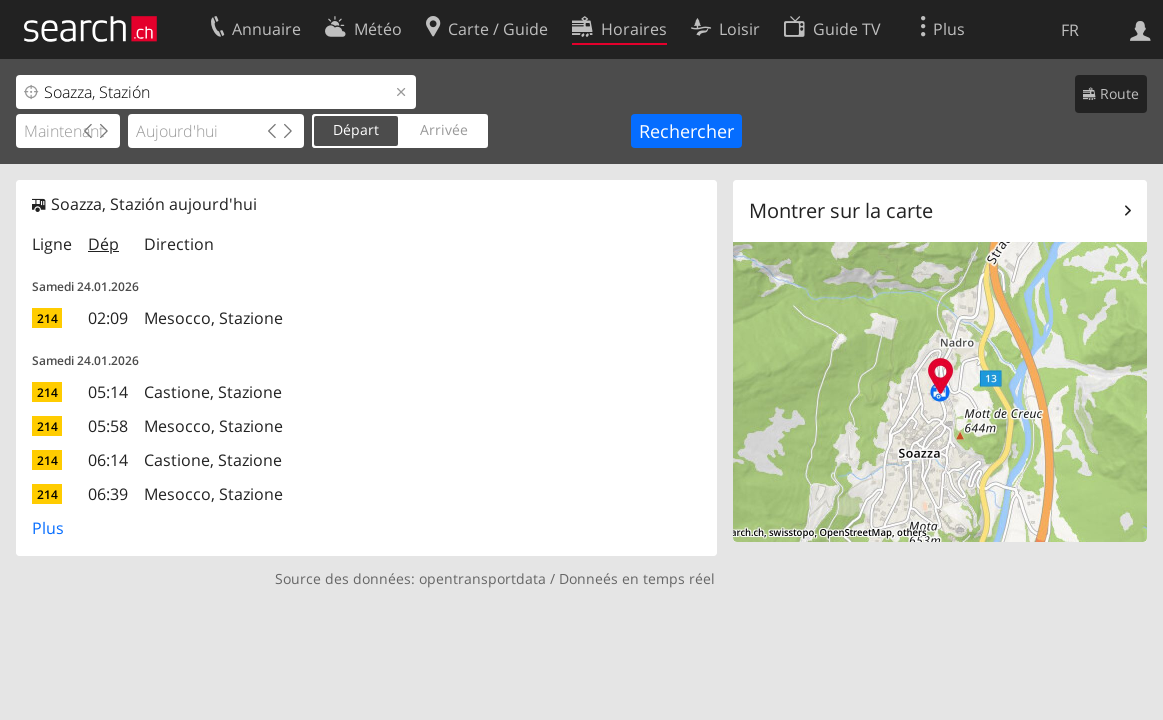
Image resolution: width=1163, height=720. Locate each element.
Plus (48, 528)
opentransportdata (482, 578)
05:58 (108, 426)
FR (1070, 30)
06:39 (108, 494)
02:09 (108, 318)
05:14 (108, 392)
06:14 (108, 460)
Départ (356, 129)
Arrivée (444, 129)
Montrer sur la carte (841, 210)
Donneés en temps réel (637, 578)
